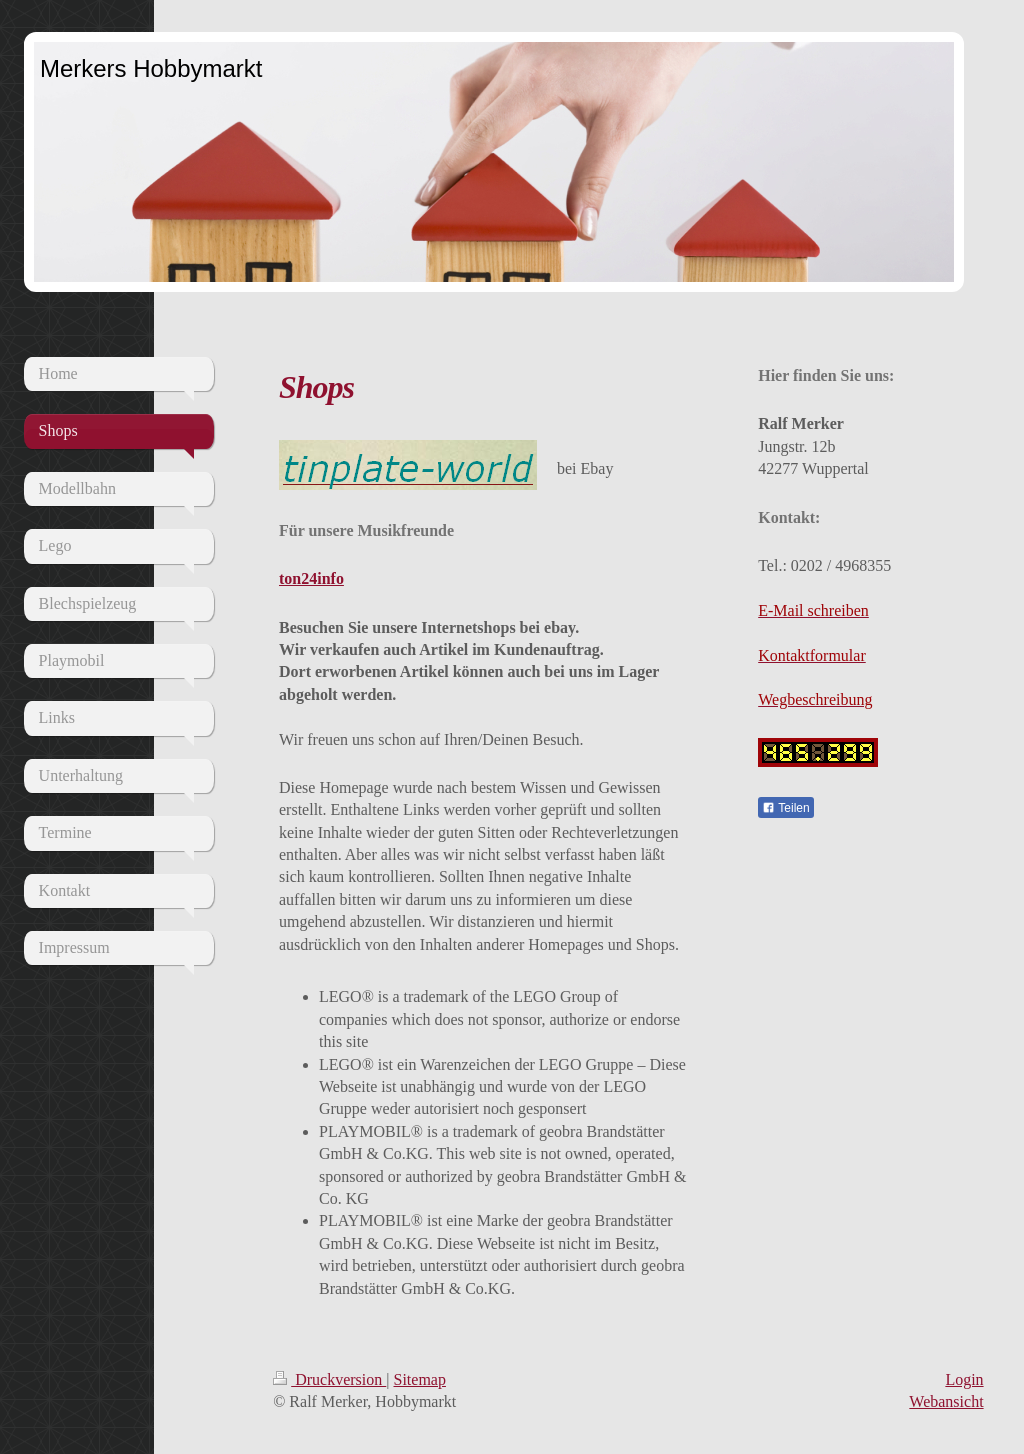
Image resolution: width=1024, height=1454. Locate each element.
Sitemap (420, 1379)
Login (964, 1379)
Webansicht (946, 1401)
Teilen (785, 808)
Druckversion (329, 1379)
